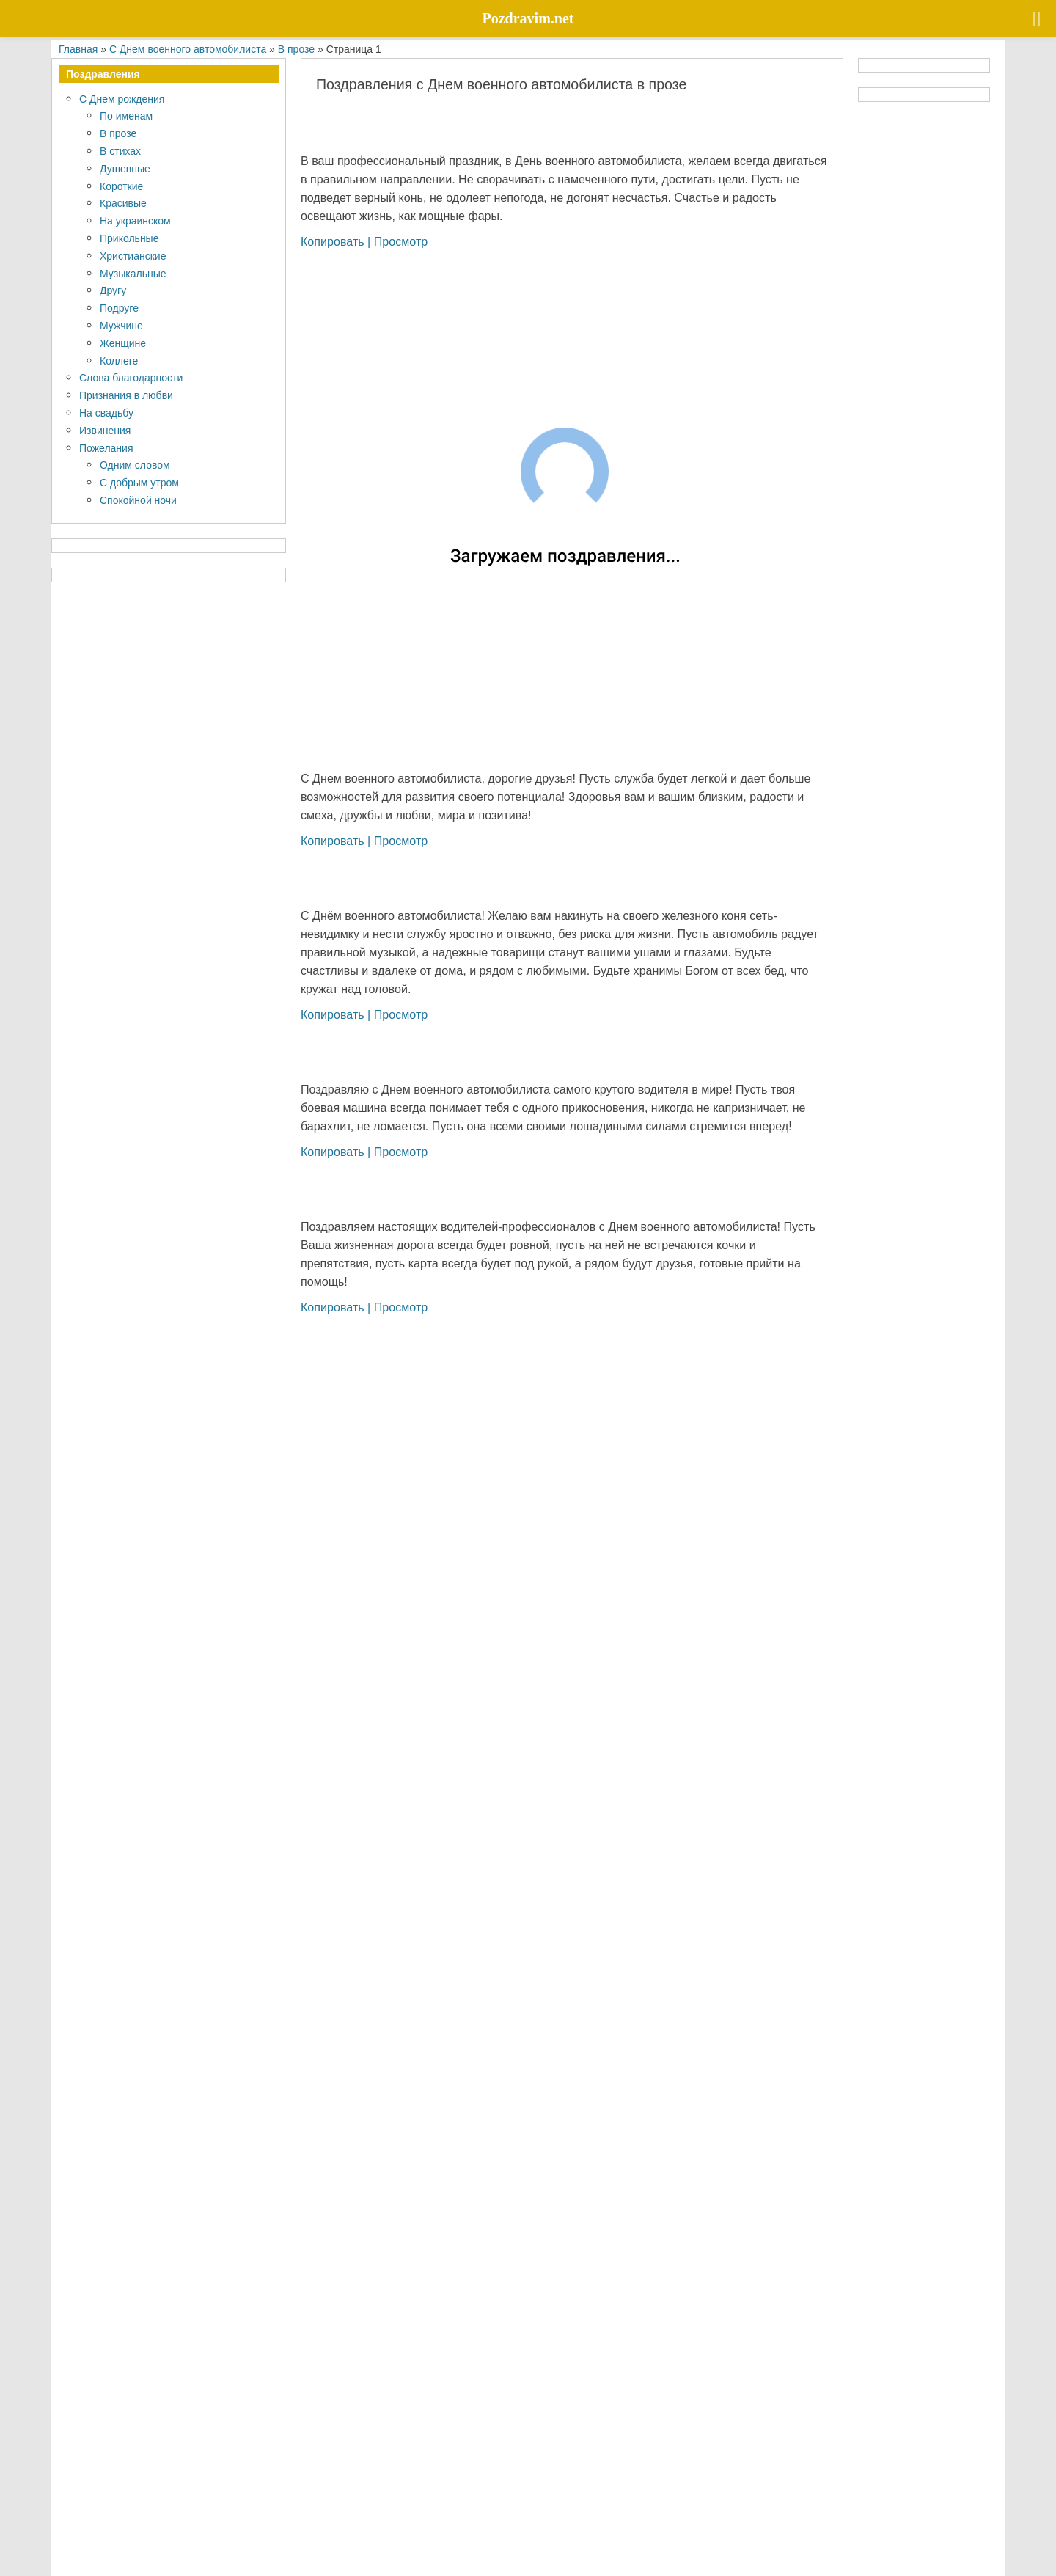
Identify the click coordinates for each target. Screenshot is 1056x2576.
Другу (113, 290)
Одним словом (135, 465)
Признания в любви (126, 395)
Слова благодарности (131, 377)
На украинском (135, 220)
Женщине (123, 343)
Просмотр (401, 241)
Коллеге (119, 360)
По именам (126, 115)
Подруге (119, 308)
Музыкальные (133, 273)
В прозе (118, 133)
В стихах (120, 151)
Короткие (121, 186)
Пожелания (106, 448)
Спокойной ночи (138, 500)
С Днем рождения (121, 99)
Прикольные (129, 238)
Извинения (105, 430)
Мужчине (121, 325)
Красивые (123, 203)
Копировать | (337, 241)
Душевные (125, 168)
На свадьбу (106, 413)
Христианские (133, 256)
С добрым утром (139, 482)
